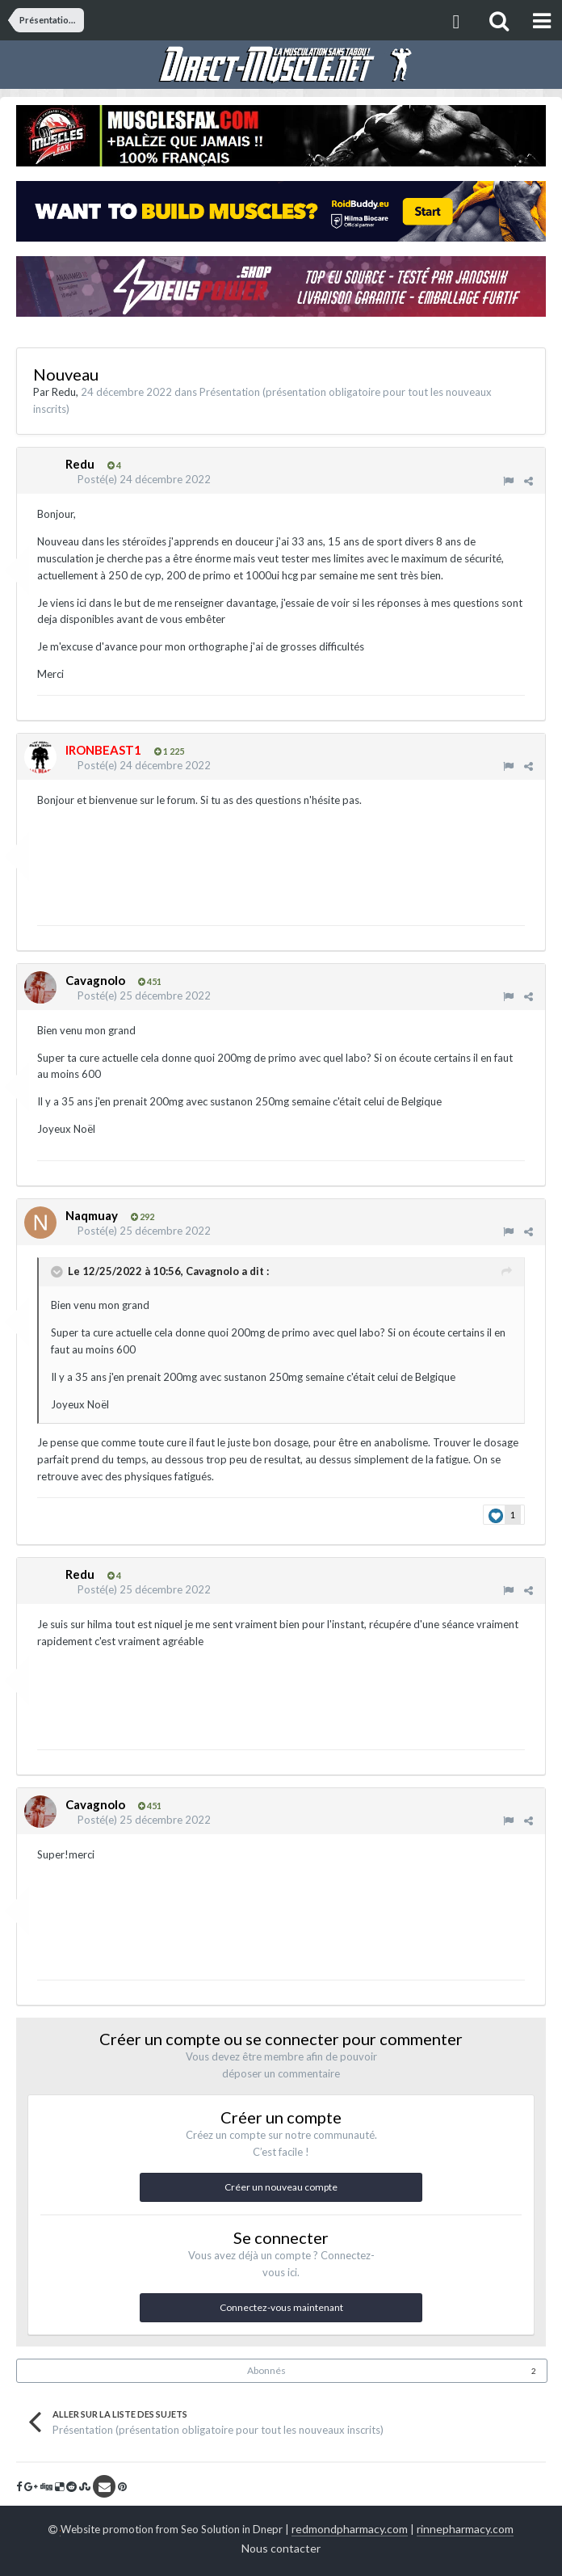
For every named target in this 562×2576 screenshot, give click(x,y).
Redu (64, 391)
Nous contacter (281, 2548)
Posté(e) (144, 479)
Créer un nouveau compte (281, 2187)
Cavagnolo (212, 1271)
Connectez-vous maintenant (281, 2307)
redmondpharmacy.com (349, 2529)
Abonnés (266, 2370)
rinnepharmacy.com (465, 2529)
